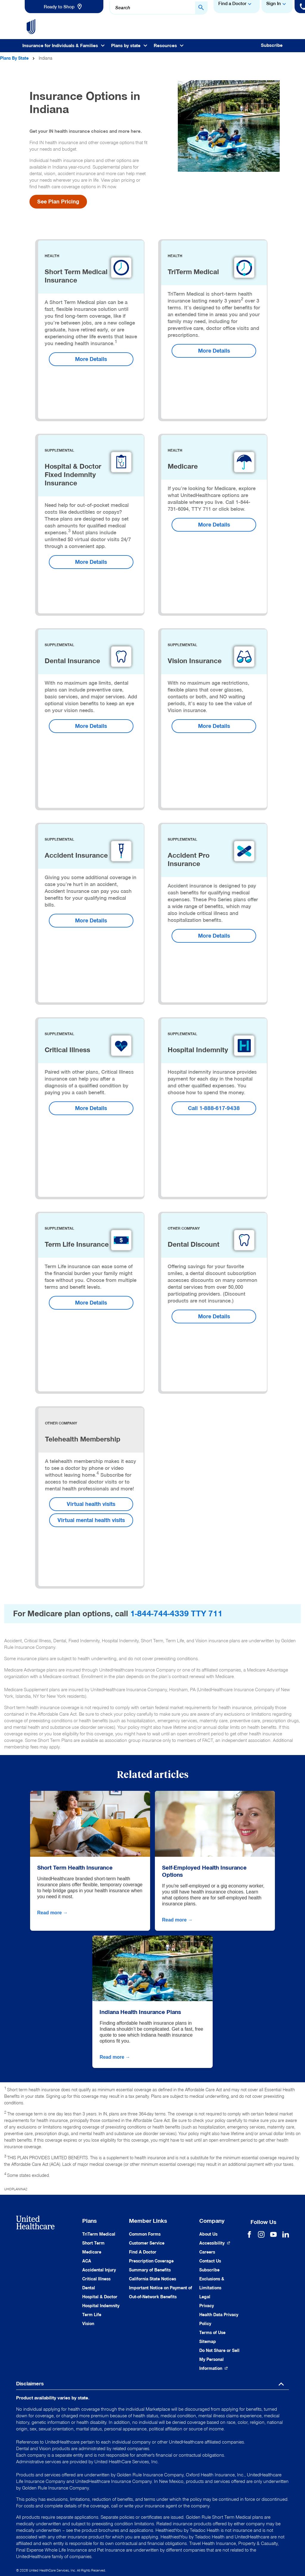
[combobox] (158, 8)
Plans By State (14, 58)
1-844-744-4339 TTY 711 (176, 1613)
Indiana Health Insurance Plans (140, 2012)
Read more (53, 1913)
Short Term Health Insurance (75, 1867)
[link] (64, 6)
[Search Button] (201, 8)
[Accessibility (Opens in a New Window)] (214, 2243)
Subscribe (272, 45)
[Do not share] (219, 2359)
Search (122, 7)
